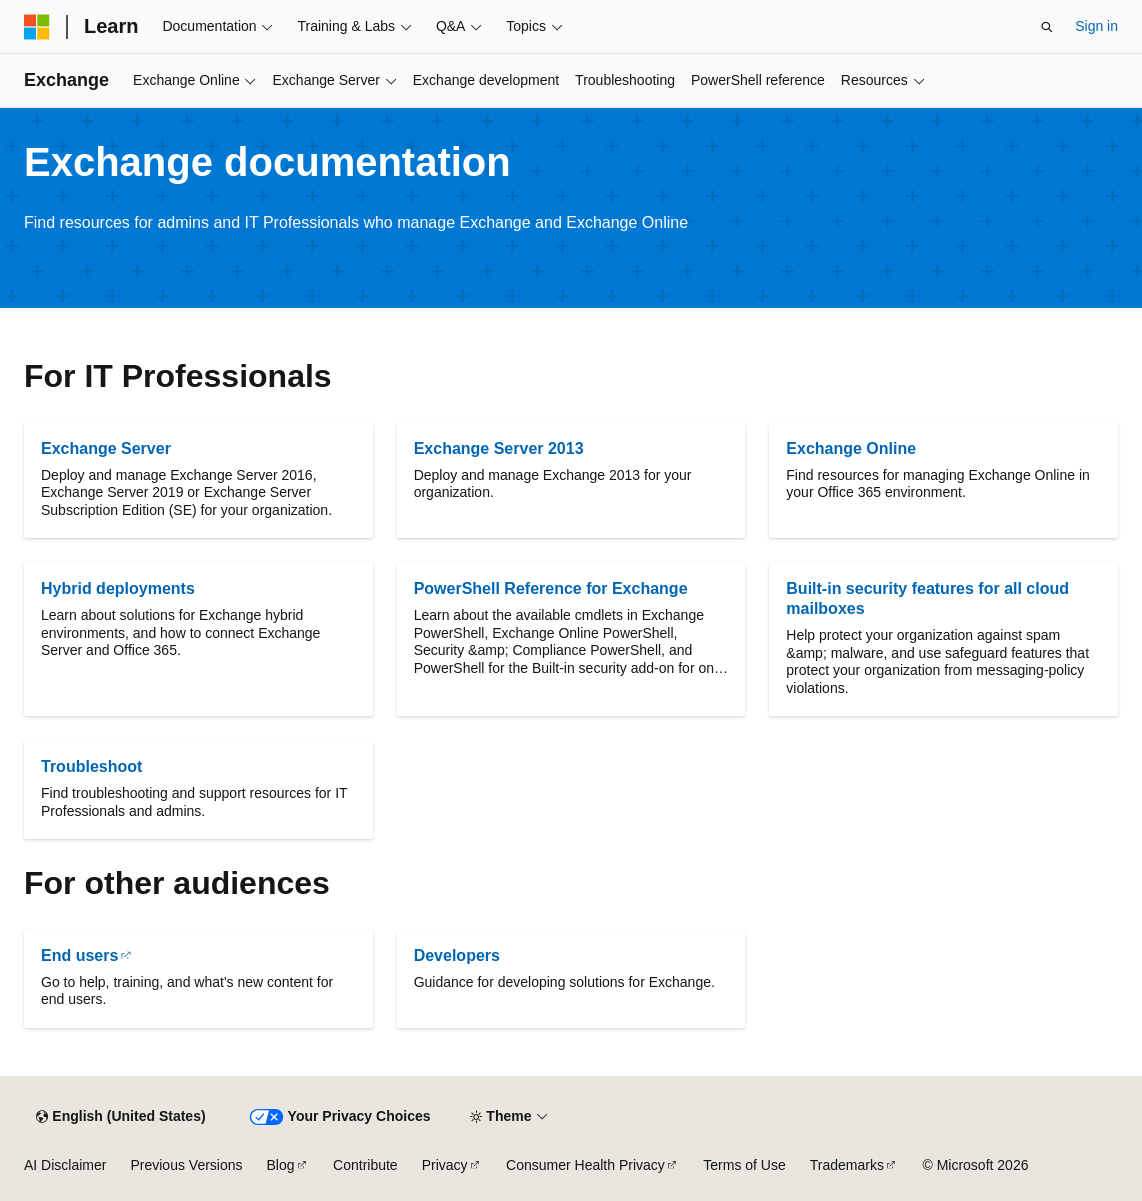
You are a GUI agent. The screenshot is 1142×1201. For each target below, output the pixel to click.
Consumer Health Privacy (585, 1165)
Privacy (445, 1165)
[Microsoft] (37, 27)
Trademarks (847, 1165)
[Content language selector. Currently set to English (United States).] (120, 1117)
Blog (281, 1165)
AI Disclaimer (65, 1165)
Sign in (1096, 26)
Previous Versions (186, 1165)
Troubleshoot (91, 766)
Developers (457, 955)
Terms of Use (744, 1165)
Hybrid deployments (118, 588)
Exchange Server (106, 448)
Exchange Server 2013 (499, 448)
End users (79, 955)
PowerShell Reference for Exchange (551, 588)
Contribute (365, 1165)
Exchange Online (851, 448)
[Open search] (1047, 27)
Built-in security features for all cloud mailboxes (927, 598)
